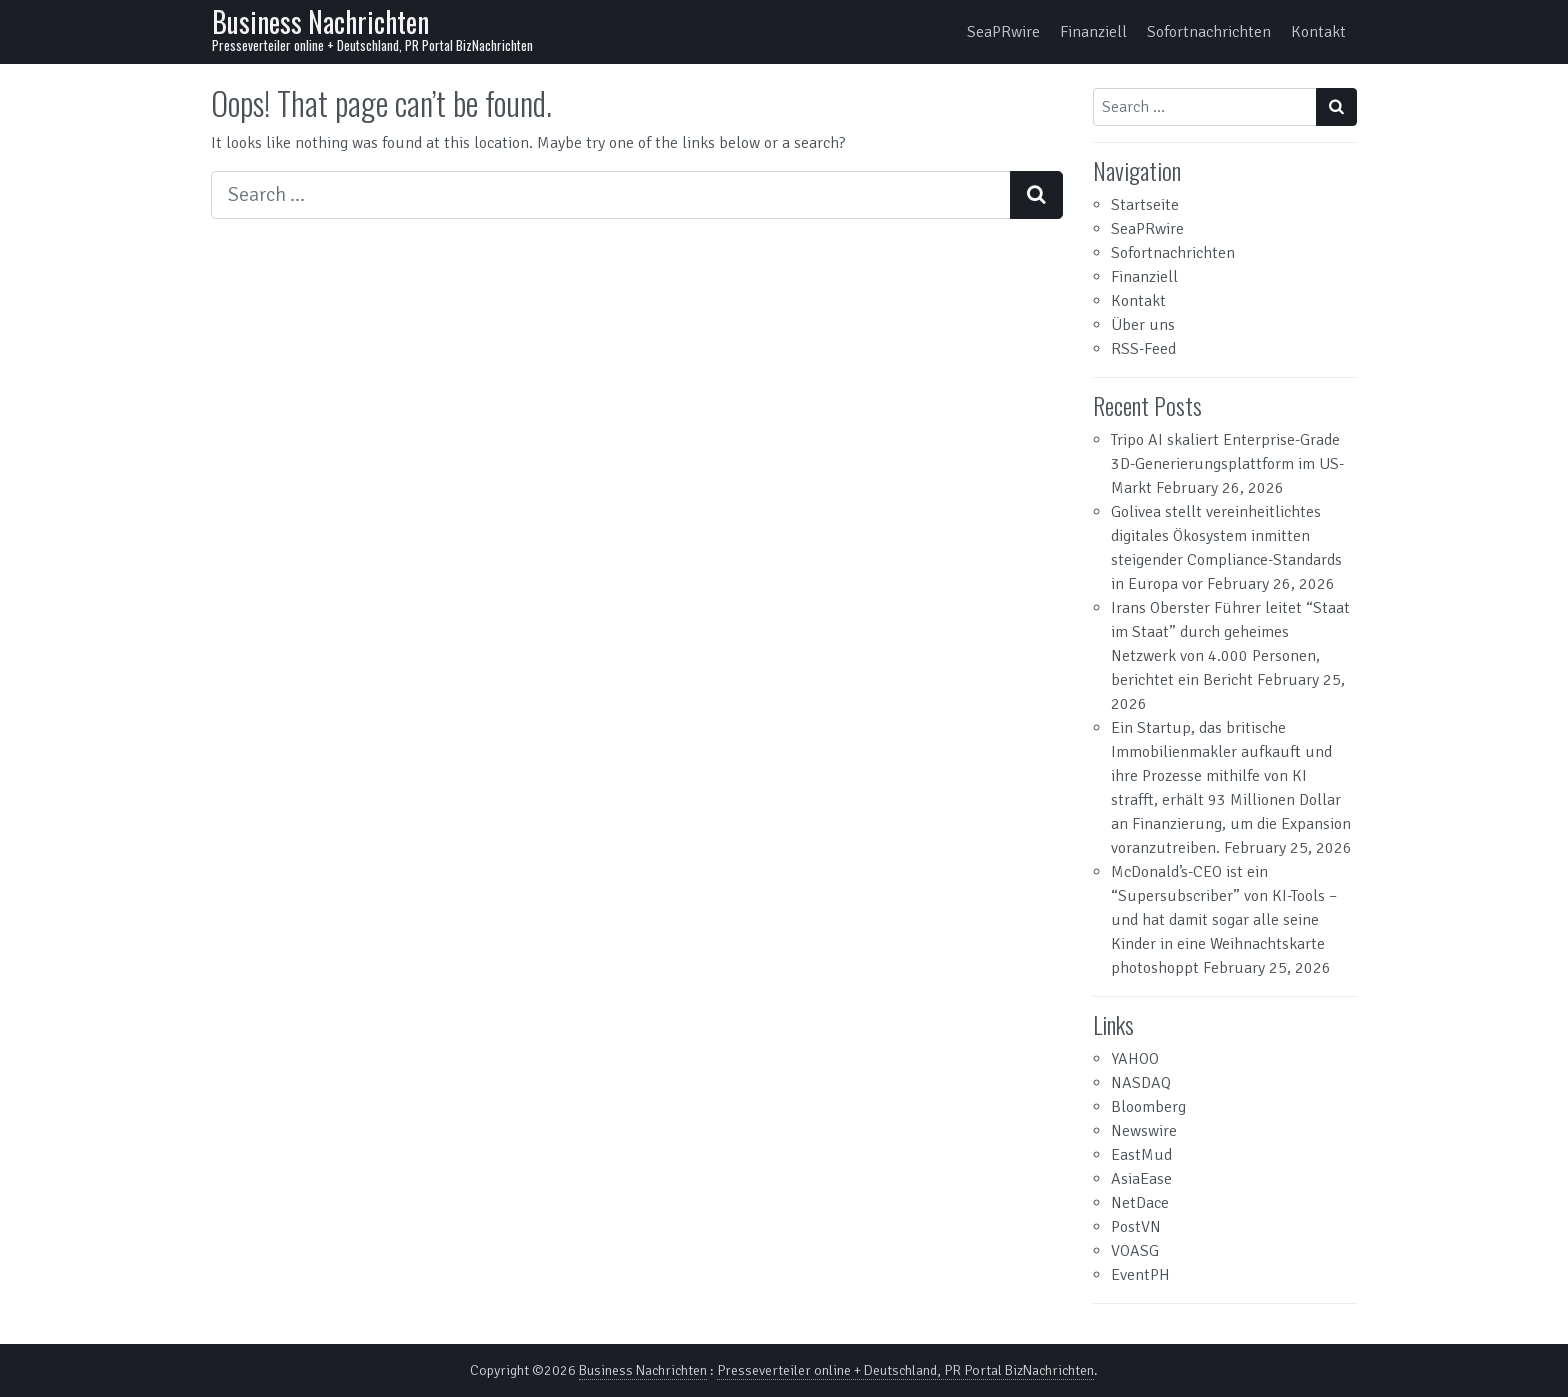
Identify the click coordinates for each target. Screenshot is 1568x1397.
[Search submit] (1036, 195)
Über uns (1143, 325)
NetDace (1140, 1203)
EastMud (1141, 1155)
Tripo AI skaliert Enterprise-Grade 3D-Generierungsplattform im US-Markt (1227, 464)
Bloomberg (1148, 1107)
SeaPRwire (1003, 32)
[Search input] (611, 195)
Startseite (1145, 205)
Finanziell (1093, 32)
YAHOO (1135, 1059)
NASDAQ (1141, 1083)
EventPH (1140, 1275)
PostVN (1136, 1227)
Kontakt (1318, 32)
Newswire (1144, 1131)
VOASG (1135, 1251)
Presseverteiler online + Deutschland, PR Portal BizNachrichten (905, 1370)
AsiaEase (1141, 1179)
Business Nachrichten (320, 21)
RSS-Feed (1143, 349)
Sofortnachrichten (1209, 32)
